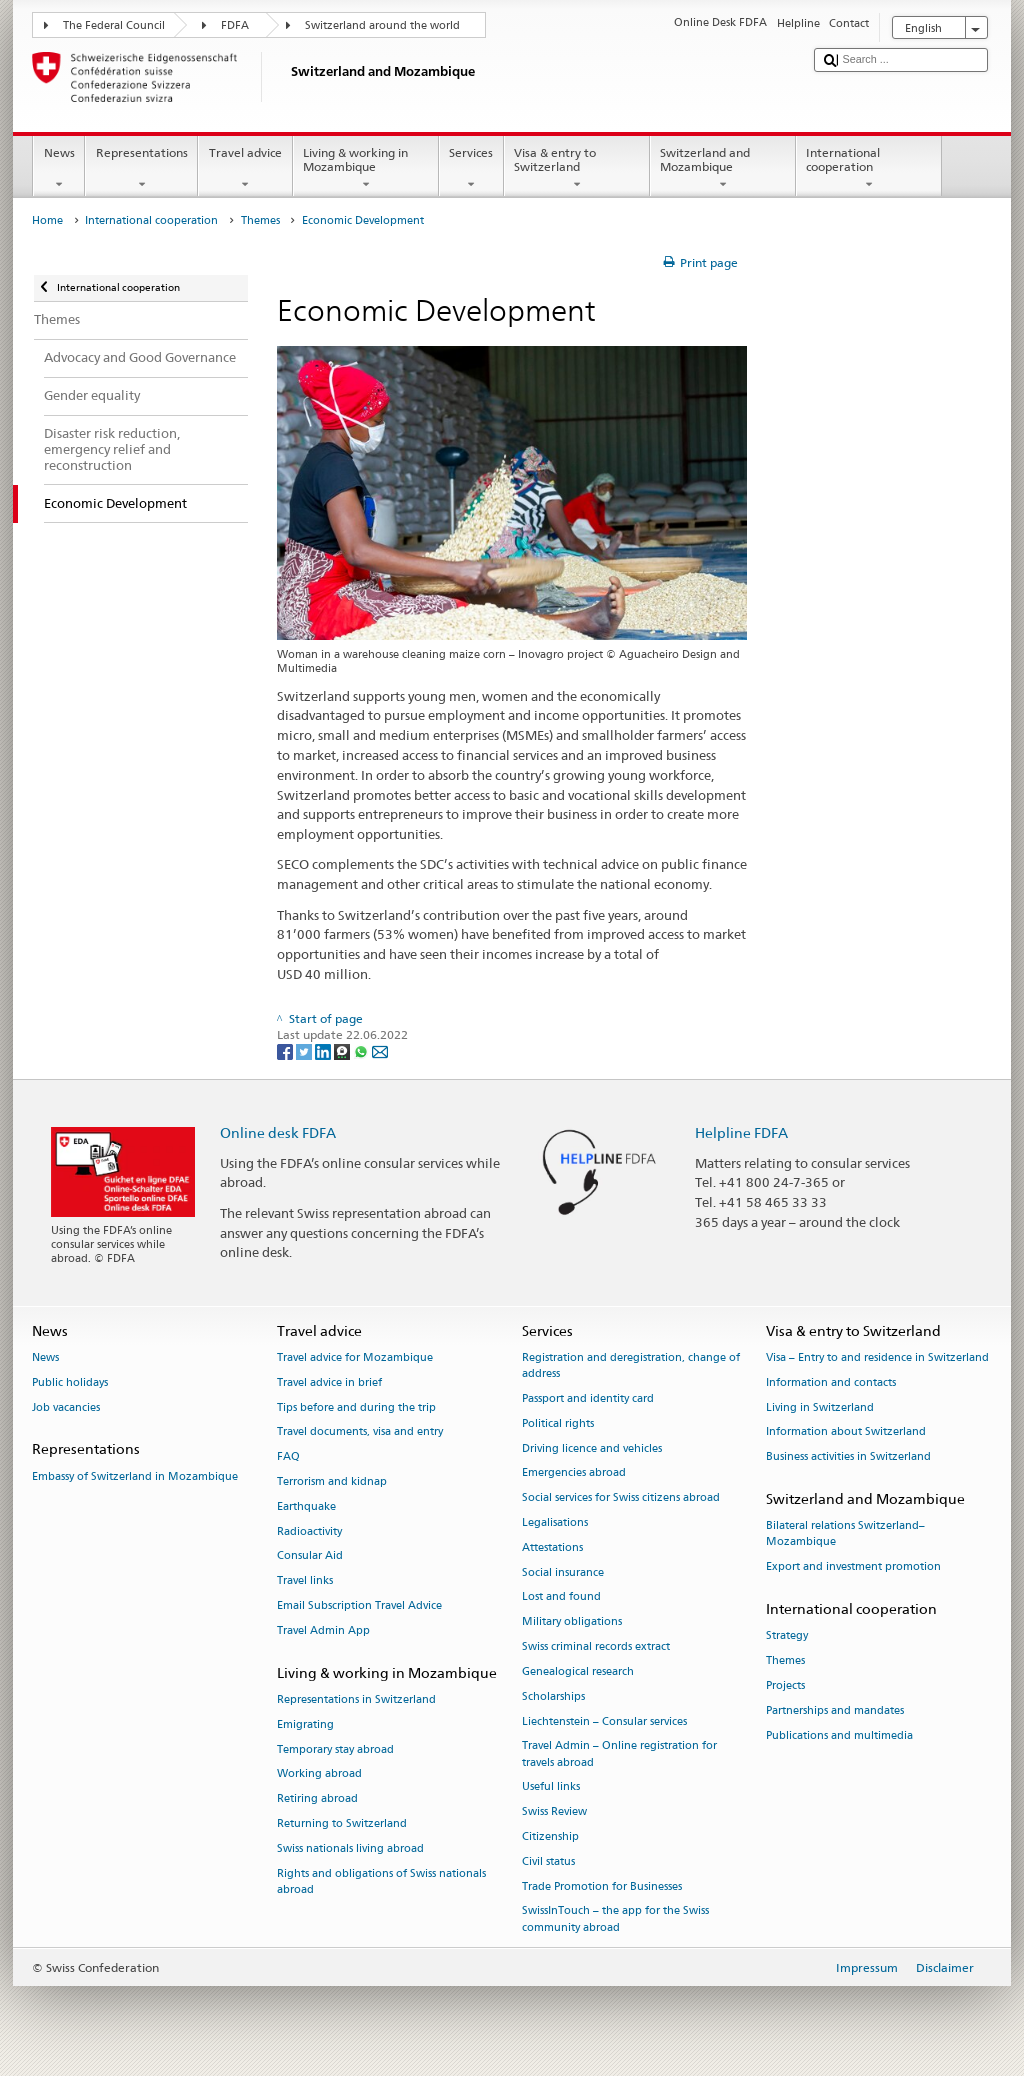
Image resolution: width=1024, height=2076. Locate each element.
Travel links (305, 1581)
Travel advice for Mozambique (355, 1357)
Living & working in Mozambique (366, 169)
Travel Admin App (323, 1630)
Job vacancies (66, 1407)
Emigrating (305, 1724)
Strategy (787, 1636)
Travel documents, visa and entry (360, 1432)
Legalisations (555, 1522)
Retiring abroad (317, 1799)
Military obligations (572, 1622)
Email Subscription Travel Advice (359, 1605)
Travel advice (245, 169)
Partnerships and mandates (835, 1710)
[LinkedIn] (324, 1050)
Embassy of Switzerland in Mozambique (135, 1476)
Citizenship (550, 1836)
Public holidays (70, 1382)
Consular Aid (310, 1556)
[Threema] (343, 1050)
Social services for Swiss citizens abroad (621, 1498)
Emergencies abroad (574, 1473)
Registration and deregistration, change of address (631, 1365)
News (59, 169)
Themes (260, 220)
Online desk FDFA (278, 1132)
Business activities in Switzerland (848, 1457)
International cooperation (869, 169)
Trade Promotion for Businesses (602, 1886)
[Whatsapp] (362, 1050)
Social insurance (563, 1572)
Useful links (551, 1787)
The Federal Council (114, 25)
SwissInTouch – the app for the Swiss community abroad (615, 1919)
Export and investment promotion (853, 1567)
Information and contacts (831, 1382)
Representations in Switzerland (356, 1699)
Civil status (548, 1861)
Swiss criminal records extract (596, 1646)
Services (471, 169)
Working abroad (319, 1774)
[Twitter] (305, 1050)
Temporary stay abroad (335, 1749)
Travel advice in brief (329, 1382)
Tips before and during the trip (356, 1407)
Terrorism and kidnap (332, 1481)
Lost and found (561, 1597)
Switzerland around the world (382, 25)
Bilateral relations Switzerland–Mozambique (845, 1534)
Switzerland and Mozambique (723, 169)
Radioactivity (309, 1531)
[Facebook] (286, 1050)
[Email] (380, 1050)
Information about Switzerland (846, 1432)
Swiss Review (554, 1812)
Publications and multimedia (839, 1735)
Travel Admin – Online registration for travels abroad (619, 1754)
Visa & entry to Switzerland (577, 169)
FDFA (235, 25)
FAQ (288, 1457)
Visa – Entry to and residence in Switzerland (877, 1357)
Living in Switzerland (820, 1407)
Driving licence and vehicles (592, 1448)
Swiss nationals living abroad (350, 1848)
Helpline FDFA (741, 1132)
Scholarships (553, 1696)
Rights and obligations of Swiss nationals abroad (381, 1881)
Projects (785, 1685)
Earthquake (306, 1506)
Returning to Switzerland (342, 1823)
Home (47, 220)
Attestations (552, 1547)
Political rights (558, 1423)
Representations (141, 169)
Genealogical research (578, 1671)
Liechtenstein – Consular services (604, 1721)
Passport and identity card (588, 1398)
